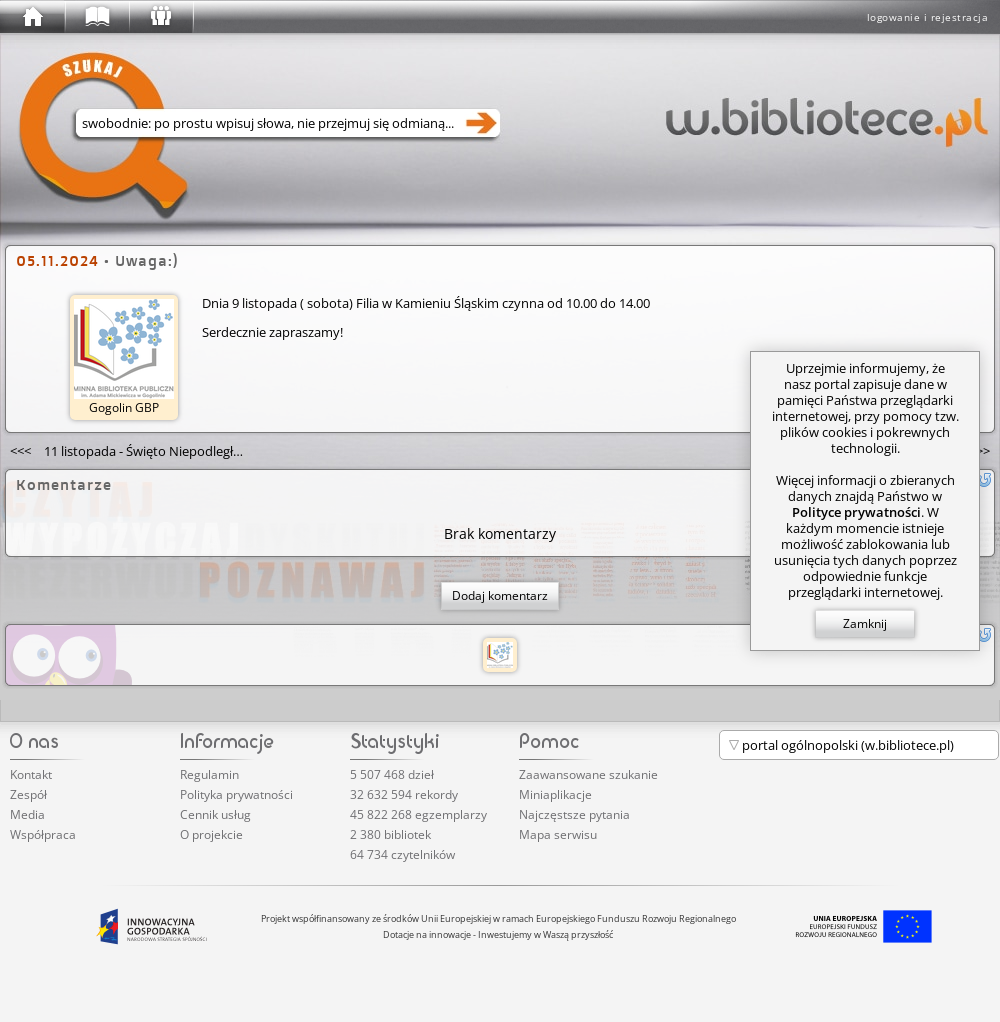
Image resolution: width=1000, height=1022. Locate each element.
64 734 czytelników (402, 854)
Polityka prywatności (236, 794)
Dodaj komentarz (500, 595)
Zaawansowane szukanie (588, 774)
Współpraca (43, 834)
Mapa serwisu (558, 834)
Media (27, 814)
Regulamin (209, 774)
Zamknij (865, 623)
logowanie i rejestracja (928, 17)
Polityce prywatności (856, 512)
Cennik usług (215, 814)
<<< (132, 451)
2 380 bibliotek (390, 834)
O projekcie (211, 834)
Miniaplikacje (555, 794)
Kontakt (31, 774)
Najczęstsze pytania (574, 814)
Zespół (28, 794)
